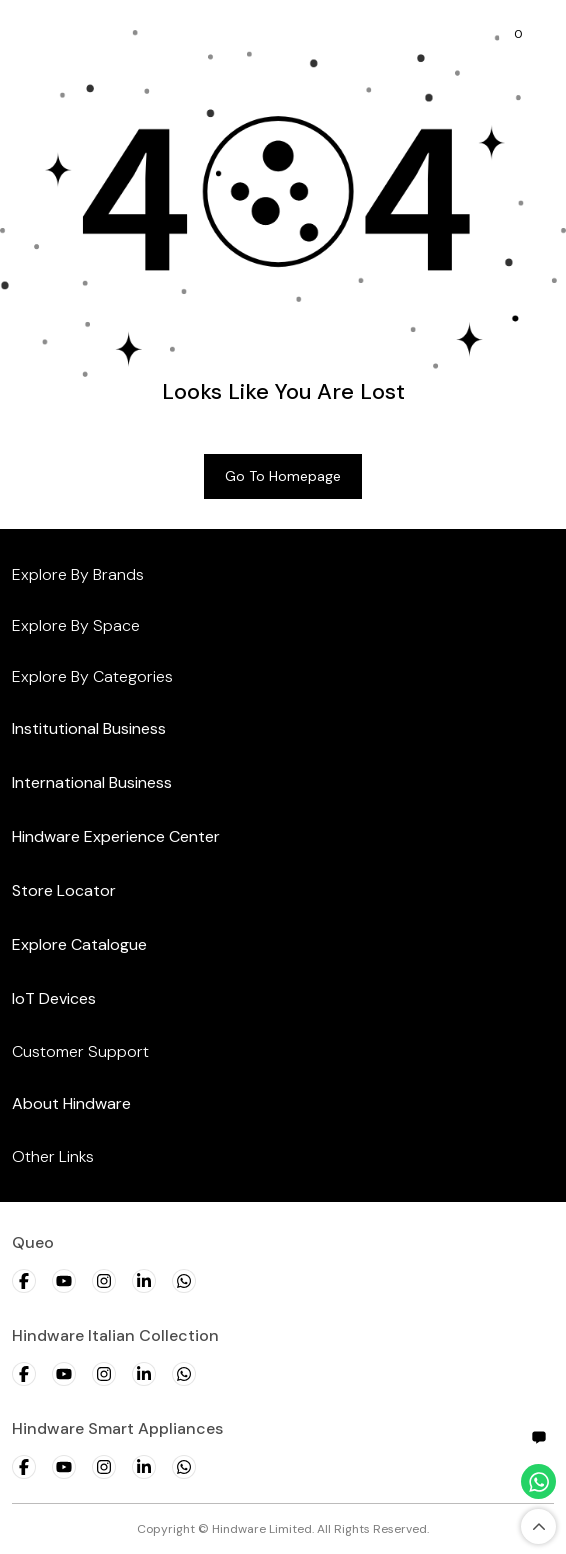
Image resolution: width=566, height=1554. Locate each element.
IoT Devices (54, 998)
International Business (92, 782)
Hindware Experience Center (116, 836)
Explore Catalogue (79, 944)
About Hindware (71, 1103)
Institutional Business (89, 728)
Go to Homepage (283, 476)
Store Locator (64, 890)
